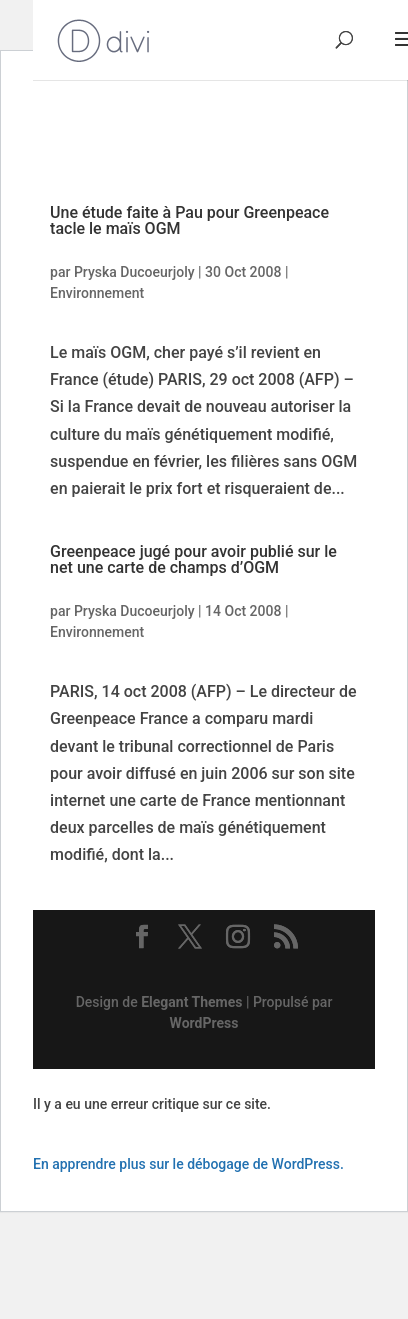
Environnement (97, 293)
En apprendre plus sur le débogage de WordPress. (188, 1164)
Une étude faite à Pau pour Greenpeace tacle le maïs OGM (189, 220)
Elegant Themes (191, 1002)
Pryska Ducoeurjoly (134, 272)
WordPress (204, 1023)
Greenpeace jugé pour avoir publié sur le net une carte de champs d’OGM (193, 559)
